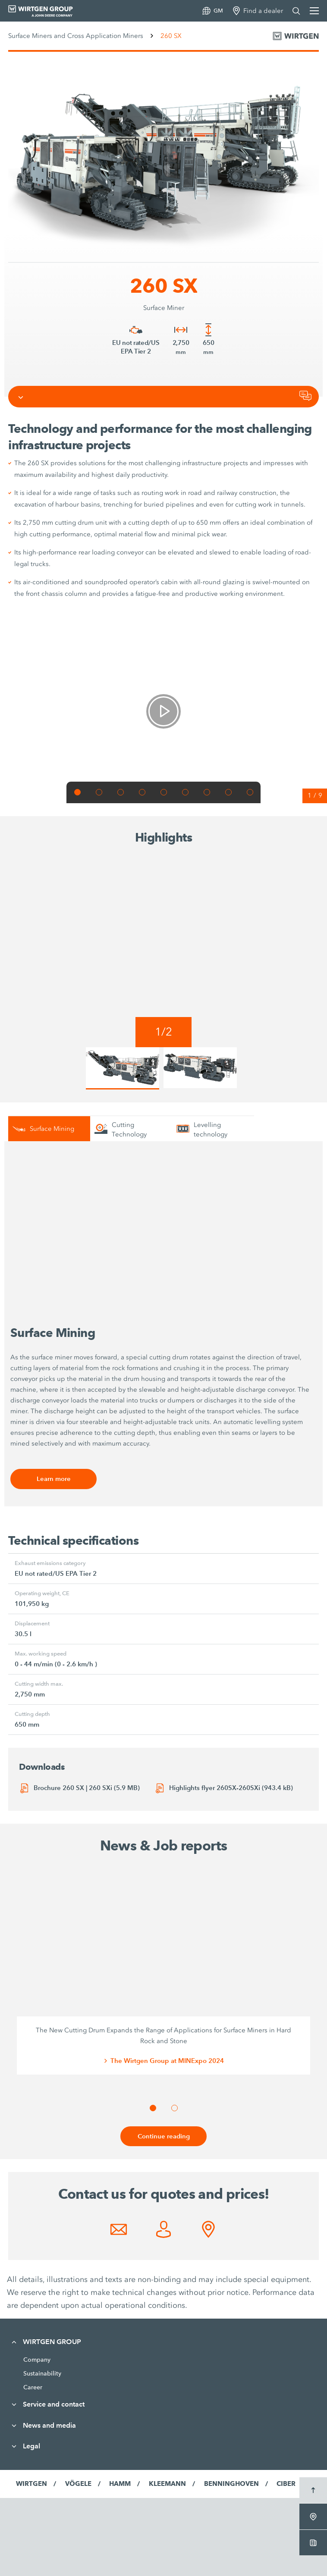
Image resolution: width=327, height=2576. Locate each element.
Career (32, 2387)
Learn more (54, 1479)
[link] (163, 711)
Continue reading (163, 2136)
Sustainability (42, 2373)
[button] (77, 792)
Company (36, 2359)
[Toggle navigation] (21, 396)
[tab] (49, 1128)
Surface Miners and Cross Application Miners (75, 36)
